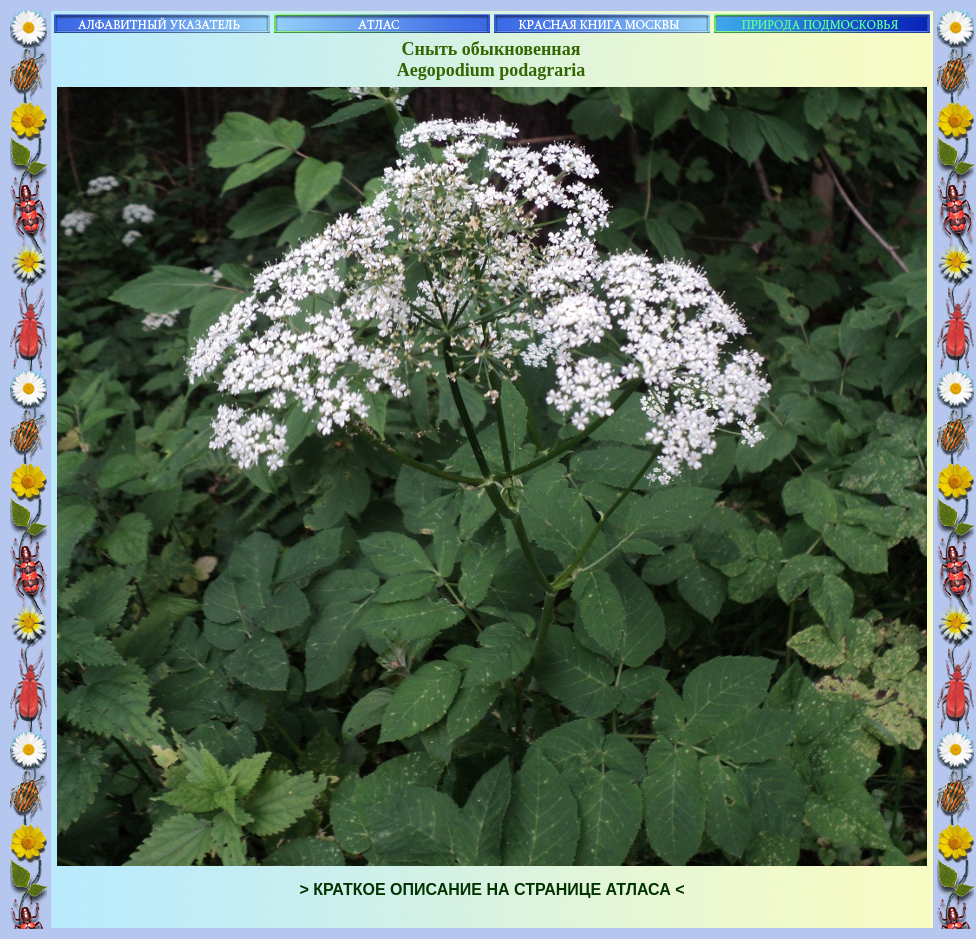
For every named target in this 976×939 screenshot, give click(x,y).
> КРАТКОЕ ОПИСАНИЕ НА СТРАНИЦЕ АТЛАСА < (491, 889)
